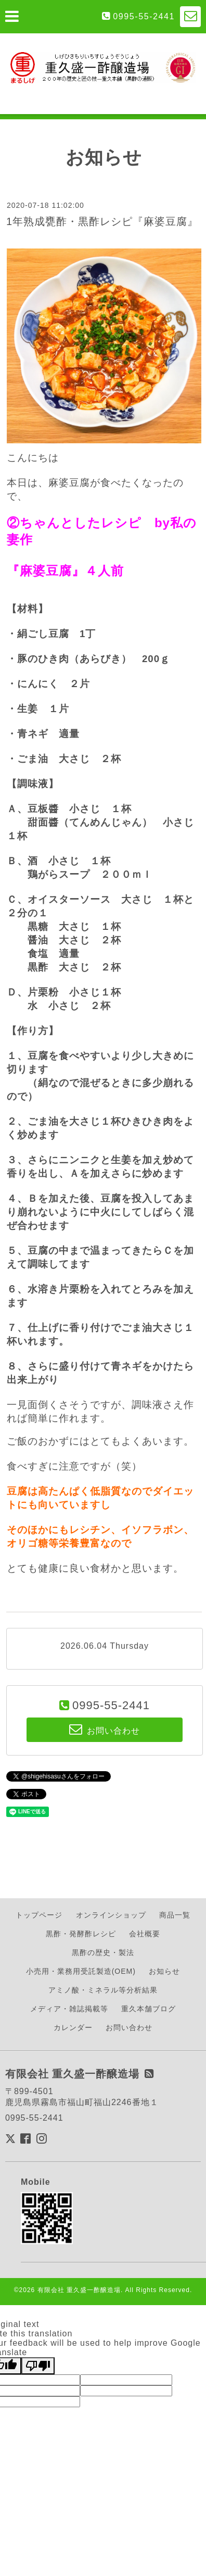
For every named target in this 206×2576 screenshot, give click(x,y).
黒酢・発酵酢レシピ (81, 1934)
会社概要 (144, 1934)
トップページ (39, 1915)
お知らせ (164, 1971)
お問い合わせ (129, 2027)
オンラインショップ (111, 1915)
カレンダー (73, 2027)
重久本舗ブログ (148, 2009)
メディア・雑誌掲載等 (69, 2009)
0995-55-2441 (144, 16)
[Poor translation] (38, 2365)
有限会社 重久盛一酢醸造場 (79, 2290)
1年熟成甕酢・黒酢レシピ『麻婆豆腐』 (102, 221)
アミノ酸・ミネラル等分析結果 (103, 1990)
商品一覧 (174, 1915)
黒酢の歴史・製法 (103, 1952)
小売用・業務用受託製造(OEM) (81, 1971)
